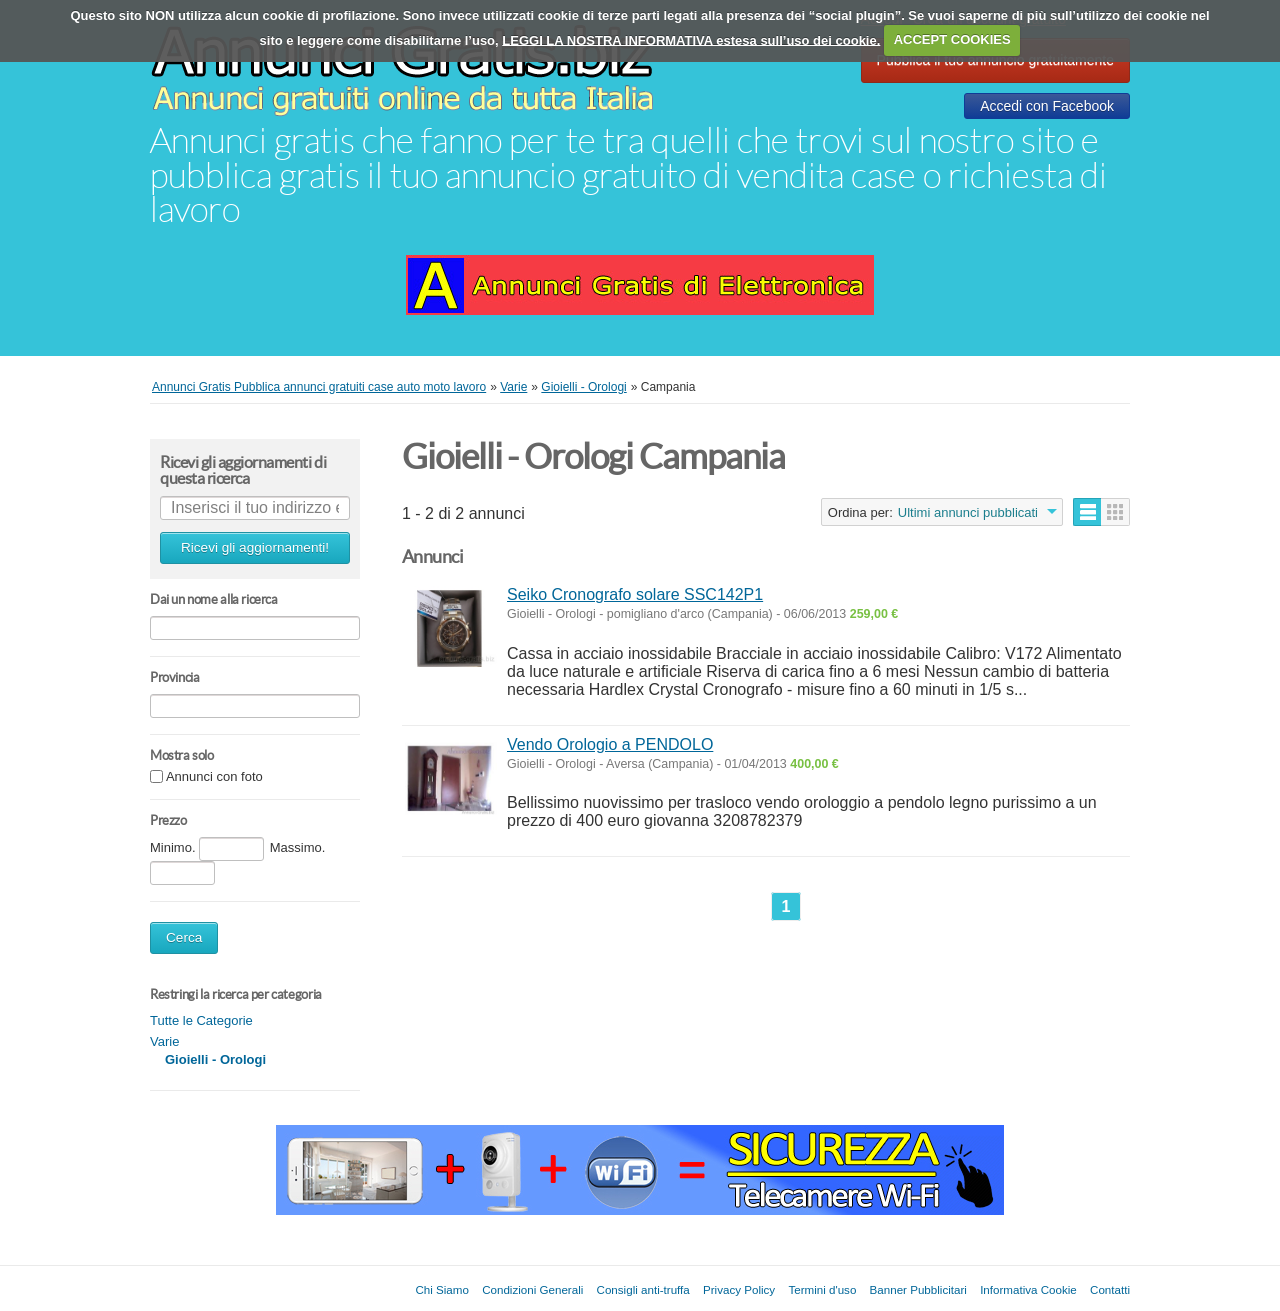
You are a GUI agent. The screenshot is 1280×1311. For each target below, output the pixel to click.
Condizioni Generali (532, 1289)
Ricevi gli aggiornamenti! (255, 547)
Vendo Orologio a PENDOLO (610, 744)
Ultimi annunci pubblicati (968, 512)
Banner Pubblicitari (918, 1289)
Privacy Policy (739, 1289)
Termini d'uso (822, 1289)
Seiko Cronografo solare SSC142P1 (635, 594)
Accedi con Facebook (1047, 106)
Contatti (1110, 1289)
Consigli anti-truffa (643, 1289)
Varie (164, 1041)
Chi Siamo (441, 1289)
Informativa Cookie (1028, 1289)
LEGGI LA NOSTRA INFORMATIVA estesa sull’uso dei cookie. (691, 39)
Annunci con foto (214, 777)
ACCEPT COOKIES (952, 39)
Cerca (184, 937)
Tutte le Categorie (201, 1020)
